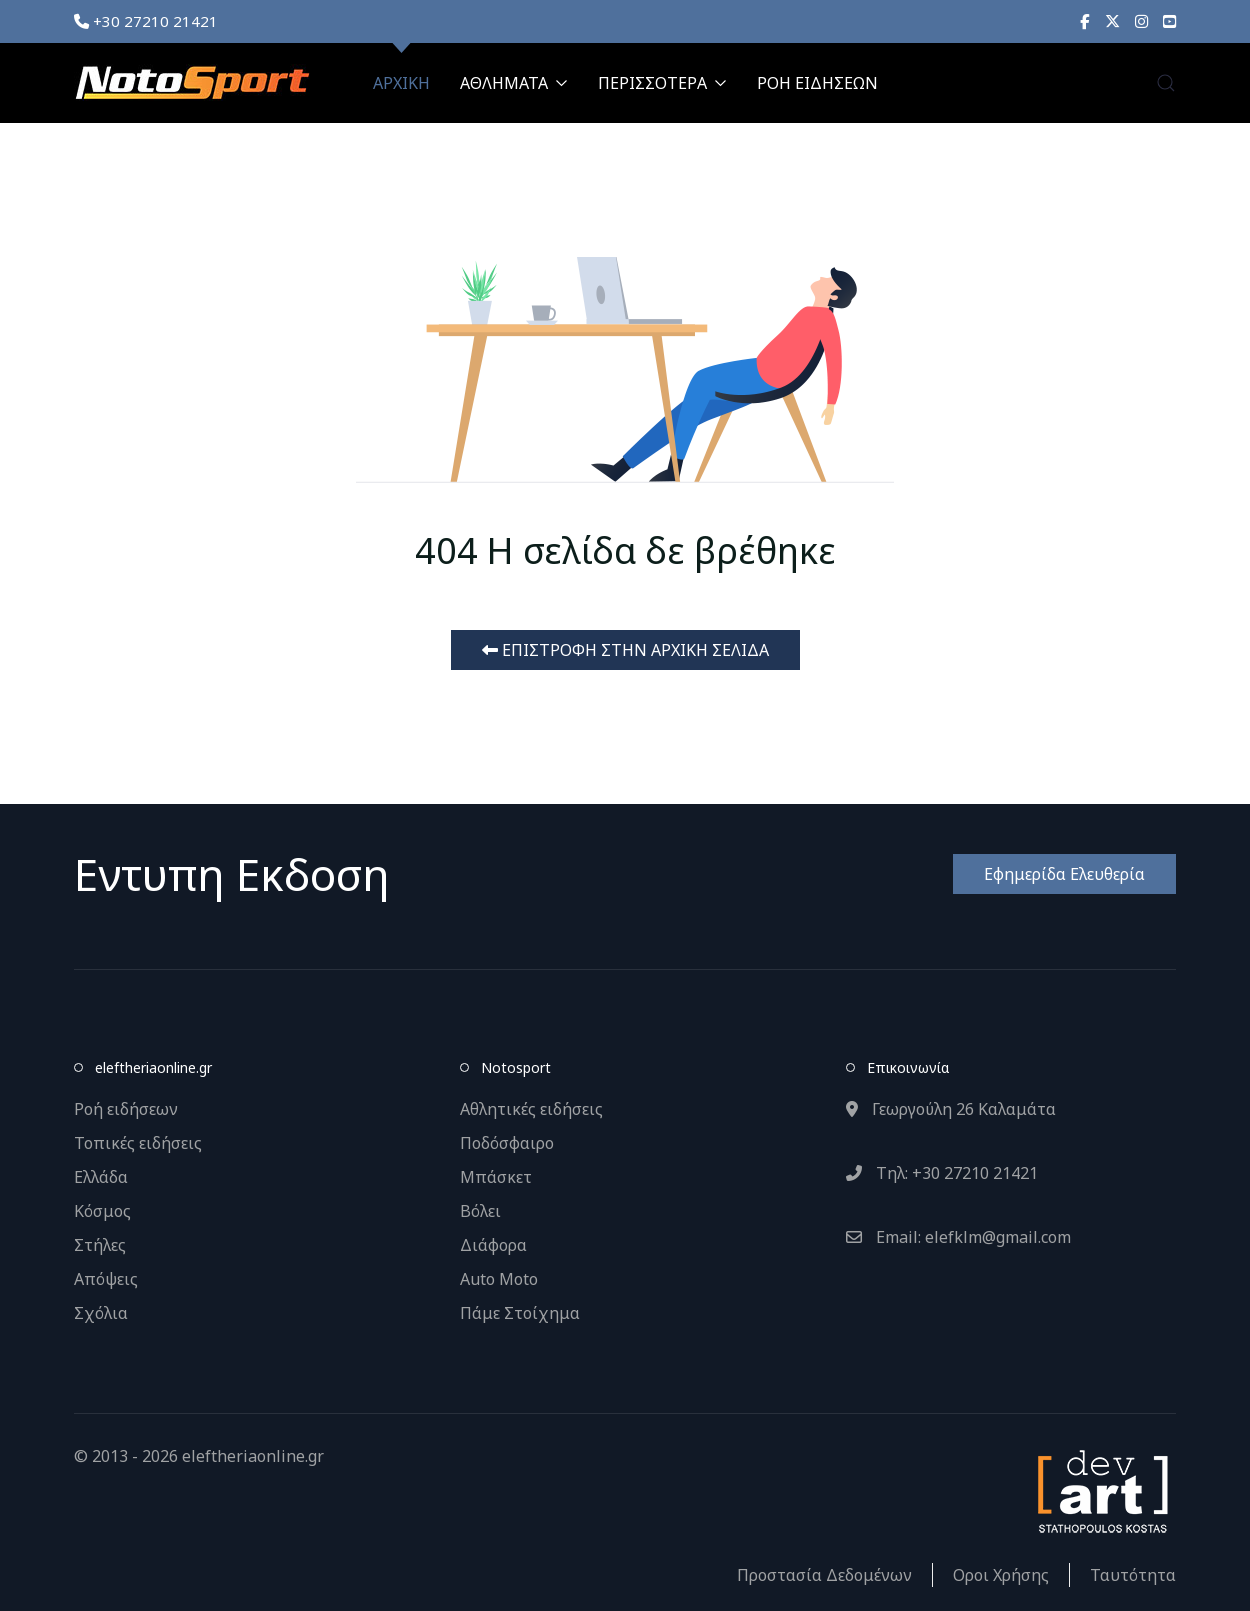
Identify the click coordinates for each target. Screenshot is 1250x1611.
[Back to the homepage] (192, 83)
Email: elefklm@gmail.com (958, 1237)
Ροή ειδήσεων (126, 1109)
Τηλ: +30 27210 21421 (942, 1173)
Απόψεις (106, 1279)
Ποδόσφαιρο (507, 1143)
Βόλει (480, 1211)
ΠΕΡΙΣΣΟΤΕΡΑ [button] (662, 83)
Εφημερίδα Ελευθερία (1064, 874)
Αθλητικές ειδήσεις (531, 1109)
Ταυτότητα (1133, 1575)
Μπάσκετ (496, 1177)
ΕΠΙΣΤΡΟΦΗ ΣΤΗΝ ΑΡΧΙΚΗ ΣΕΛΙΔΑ (625, 650)
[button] (1166, 83)
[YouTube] (1169, 21)
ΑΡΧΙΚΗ (401, 83)
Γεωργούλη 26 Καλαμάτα (951, 1109)
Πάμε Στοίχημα (520, 1313)
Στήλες (100, 1245)
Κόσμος (102, 1211)
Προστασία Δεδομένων (824, 1575)
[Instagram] (1141, 21)
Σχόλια (101, 1313)
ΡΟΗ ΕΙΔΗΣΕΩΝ (817, 83)
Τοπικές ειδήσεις (138, 1143)
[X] (1112, 21)
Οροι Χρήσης (1001, 1575)
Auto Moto (499, 1279)
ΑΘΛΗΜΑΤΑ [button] (514, 83)
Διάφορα (493, 1245)
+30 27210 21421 (146, 21)
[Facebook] (1085, 21)
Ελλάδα (101, 1177)
